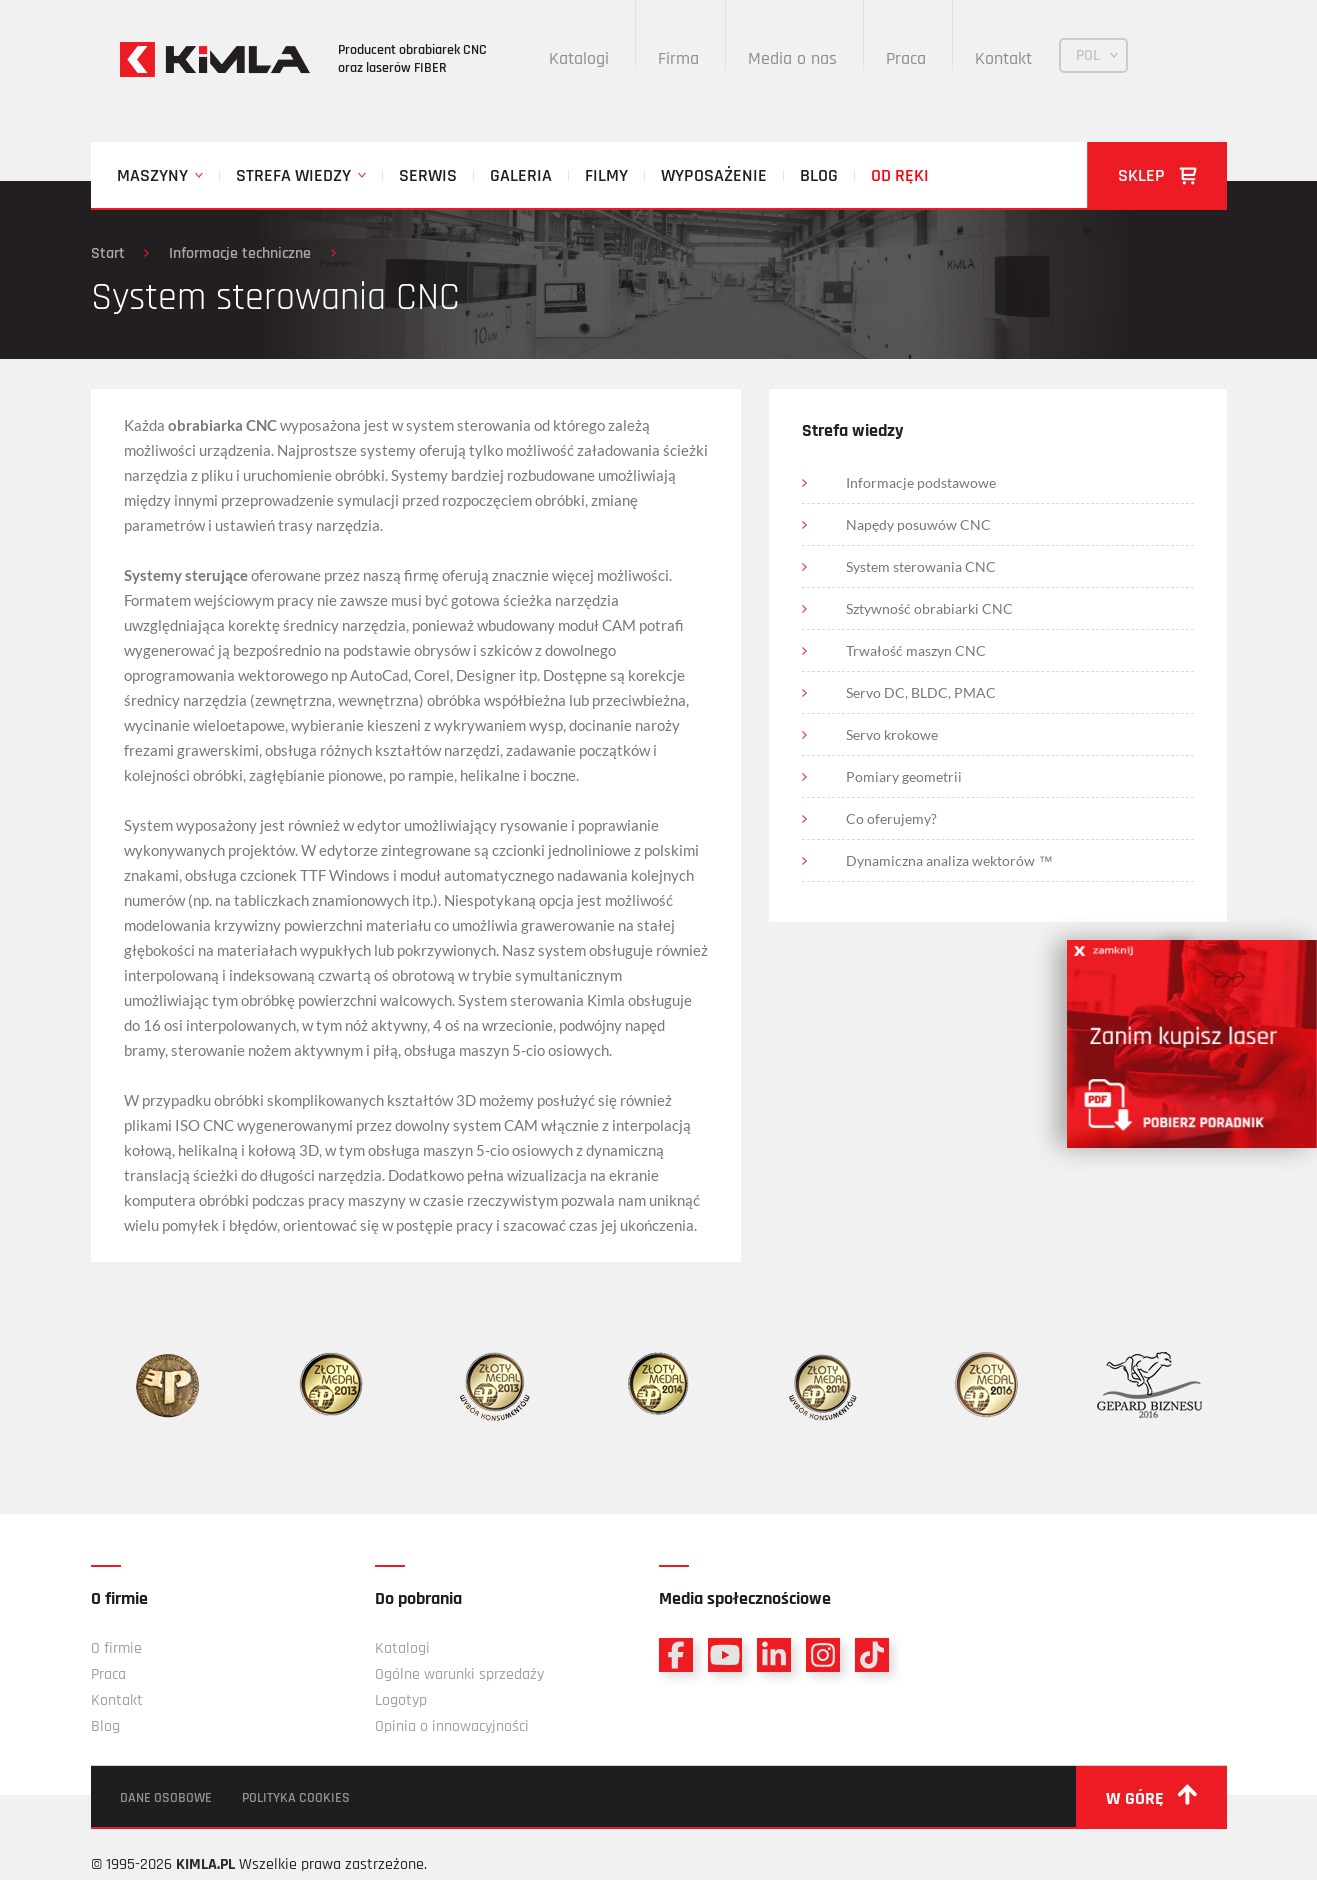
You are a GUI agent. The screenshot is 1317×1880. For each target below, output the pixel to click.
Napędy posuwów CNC (919, 524)
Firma (679, 58)
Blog (819, 175)
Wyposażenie (714, 175)
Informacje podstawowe (922, 482)
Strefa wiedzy (293, 175)
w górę (1151, 1797)
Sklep (1157, 175)
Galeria (521, 175)
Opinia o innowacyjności (452, 1726)
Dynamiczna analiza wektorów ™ (950, 860)
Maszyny (152, 175)
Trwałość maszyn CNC (917, 650)
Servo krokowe (893, 734)
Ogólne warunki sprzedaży (459, 1674)
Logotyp (401, 1700)
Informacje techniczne (241, 253)
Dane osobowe (167, 1798)
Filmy (606, 175)
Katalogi (580, 58)
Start (108, 253)
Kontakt (1004, 58)
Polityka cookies (297, 1798)
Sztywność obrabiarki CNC (930, 608)
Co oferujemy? (892, 818)
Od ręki (900, 175)
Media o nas (793, 58)
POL (1089, 55)
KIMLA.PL (205, 1864)
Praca (907, 58)
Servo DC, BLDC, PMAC (922, 692)
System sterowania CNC (922, 566)
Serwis (428, 175)
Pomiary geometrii (905, 776)
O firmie (116, 1648)
